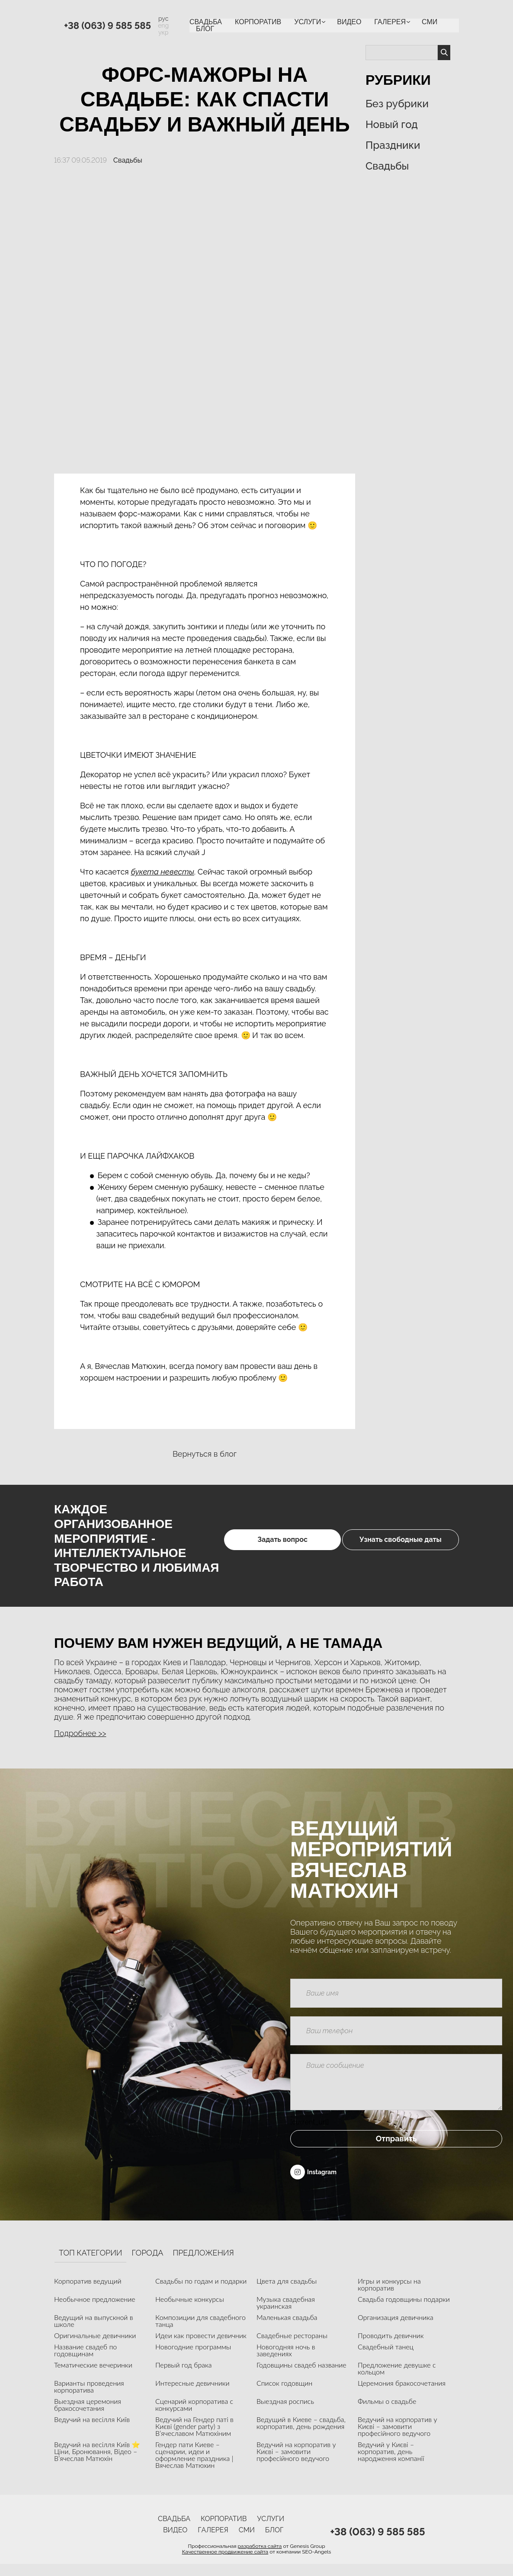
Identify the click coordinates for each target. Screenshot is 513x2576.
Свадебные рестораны (291, 2347)
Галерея (390, 22)
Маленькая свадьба (286, 2329)
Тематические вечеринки (93, 2376)
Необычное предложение (94, 2311)
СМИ (429, 22)
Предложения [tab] (203, 2264)
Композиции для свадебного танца (200, 2332)
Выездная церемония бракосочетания (87, 2416)
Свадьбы (127, 160)
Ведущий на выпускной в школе (93, 2332)
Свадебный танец (386, 2358)
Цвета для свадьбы (286, 2292)
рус (163, 18)
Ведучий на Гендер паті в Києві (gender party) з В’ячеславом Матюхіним (194, 2438)
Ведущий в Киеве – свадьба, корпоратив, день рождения (301, 2434)
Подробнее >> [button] (80, 1733)
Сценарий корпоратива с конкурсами (194, 2416)
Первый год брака (183, 2376)
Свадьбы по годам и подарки (201, 2292)
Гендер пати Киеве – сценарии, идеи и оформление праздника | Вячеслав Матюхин (194, 2466)
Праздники (393, 145)
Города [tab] (147, 2264)
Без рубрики (397, 103)
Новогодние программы (193, 2358)
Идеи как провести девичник (201, 2347)
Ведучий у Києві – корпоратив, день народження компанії (391, 2463)
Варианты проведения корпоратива (89, 2398)
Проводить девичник (390, 2347)
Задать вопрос (245, 1545)
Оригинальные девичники (95, 2347)
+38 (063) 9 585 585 (107, 25)
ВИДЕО (349, 22)
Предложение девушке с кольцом (397, 2379)
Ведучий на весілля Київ (92, 2431)
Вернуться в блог (205, 1453)
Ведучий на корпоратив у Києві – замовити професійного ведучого (397, 2438)
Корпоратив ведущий (88, 2292)
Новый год (392, 124)
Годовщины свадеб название (301, 2376)
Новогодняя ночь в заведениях (285, 2361)
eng (163, 25)
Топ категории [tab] (90, 2264)
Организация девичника (395, 2329)
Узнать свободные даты (400, 1545)
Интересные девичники (192, 2394)
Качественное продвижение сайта (225, 2564)
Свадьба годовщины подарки (404, 2311)
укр (163, 32)
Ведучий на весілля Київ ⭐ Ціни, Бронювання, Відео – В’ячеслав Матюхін (97, 2463)
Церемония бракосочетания (402, 2394)
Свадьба (205, 22)
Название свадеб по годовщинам (85, 2361)
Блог (205, 29)
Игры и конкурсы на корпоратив (389, 2296)
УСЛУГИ (307, 22)
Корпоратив (258, 22)
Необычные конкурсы (189, 2311)
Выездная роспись (285, 2413)
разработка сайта (259, 2558)
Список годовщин (284, 2394)
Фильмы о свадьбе (387, 2413)
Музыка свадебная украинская (285, 2314)
